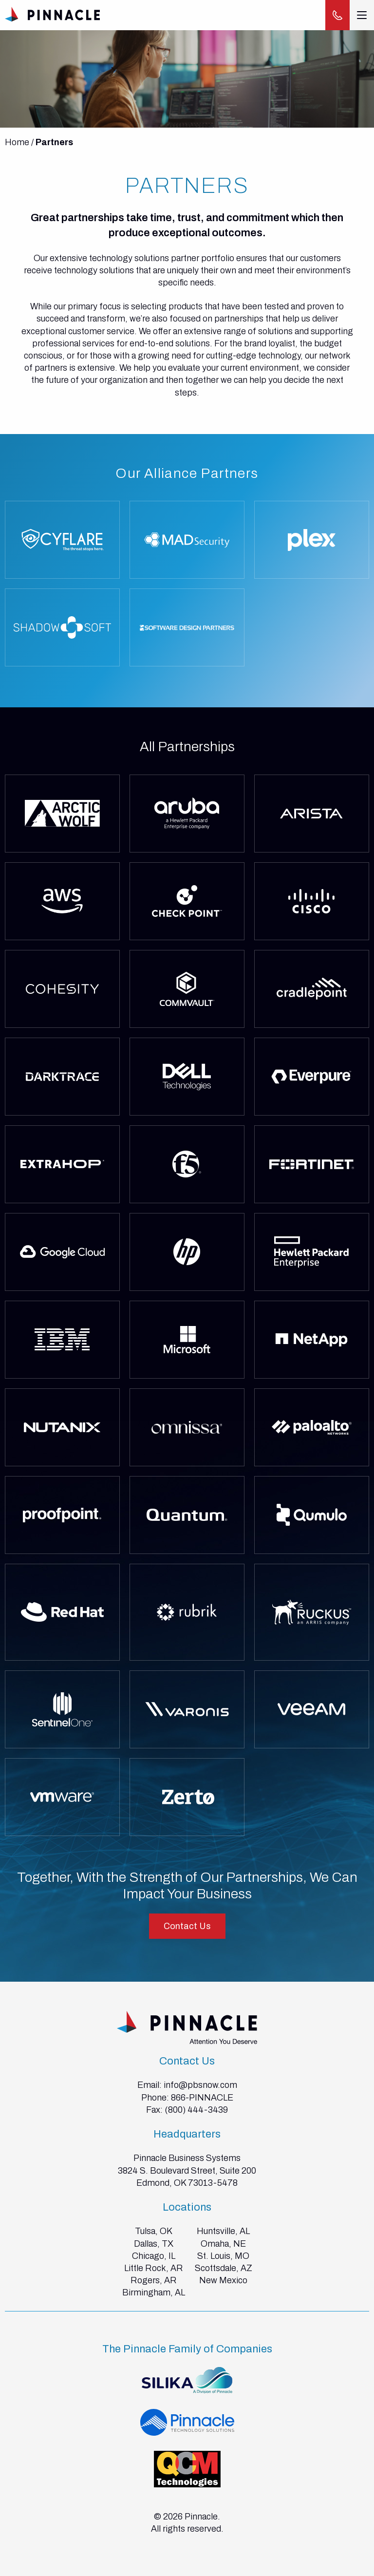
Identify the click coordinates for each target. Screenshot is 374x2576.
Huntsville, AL (223, 2231)
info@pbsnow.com (200, 2085)
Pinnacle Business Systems (187, 2158)
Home (17, 142)
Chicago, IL (153, 2256)
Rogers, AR (154, 2280)
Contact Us (187, 1926)
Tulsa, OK (153, 2231)
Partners (54, 142)
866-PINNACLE (202, 2097)
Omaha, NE (223, 2244)
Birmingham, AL (153, 2292)
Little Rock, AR (153, 2268)
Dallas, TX (153, 2244)
